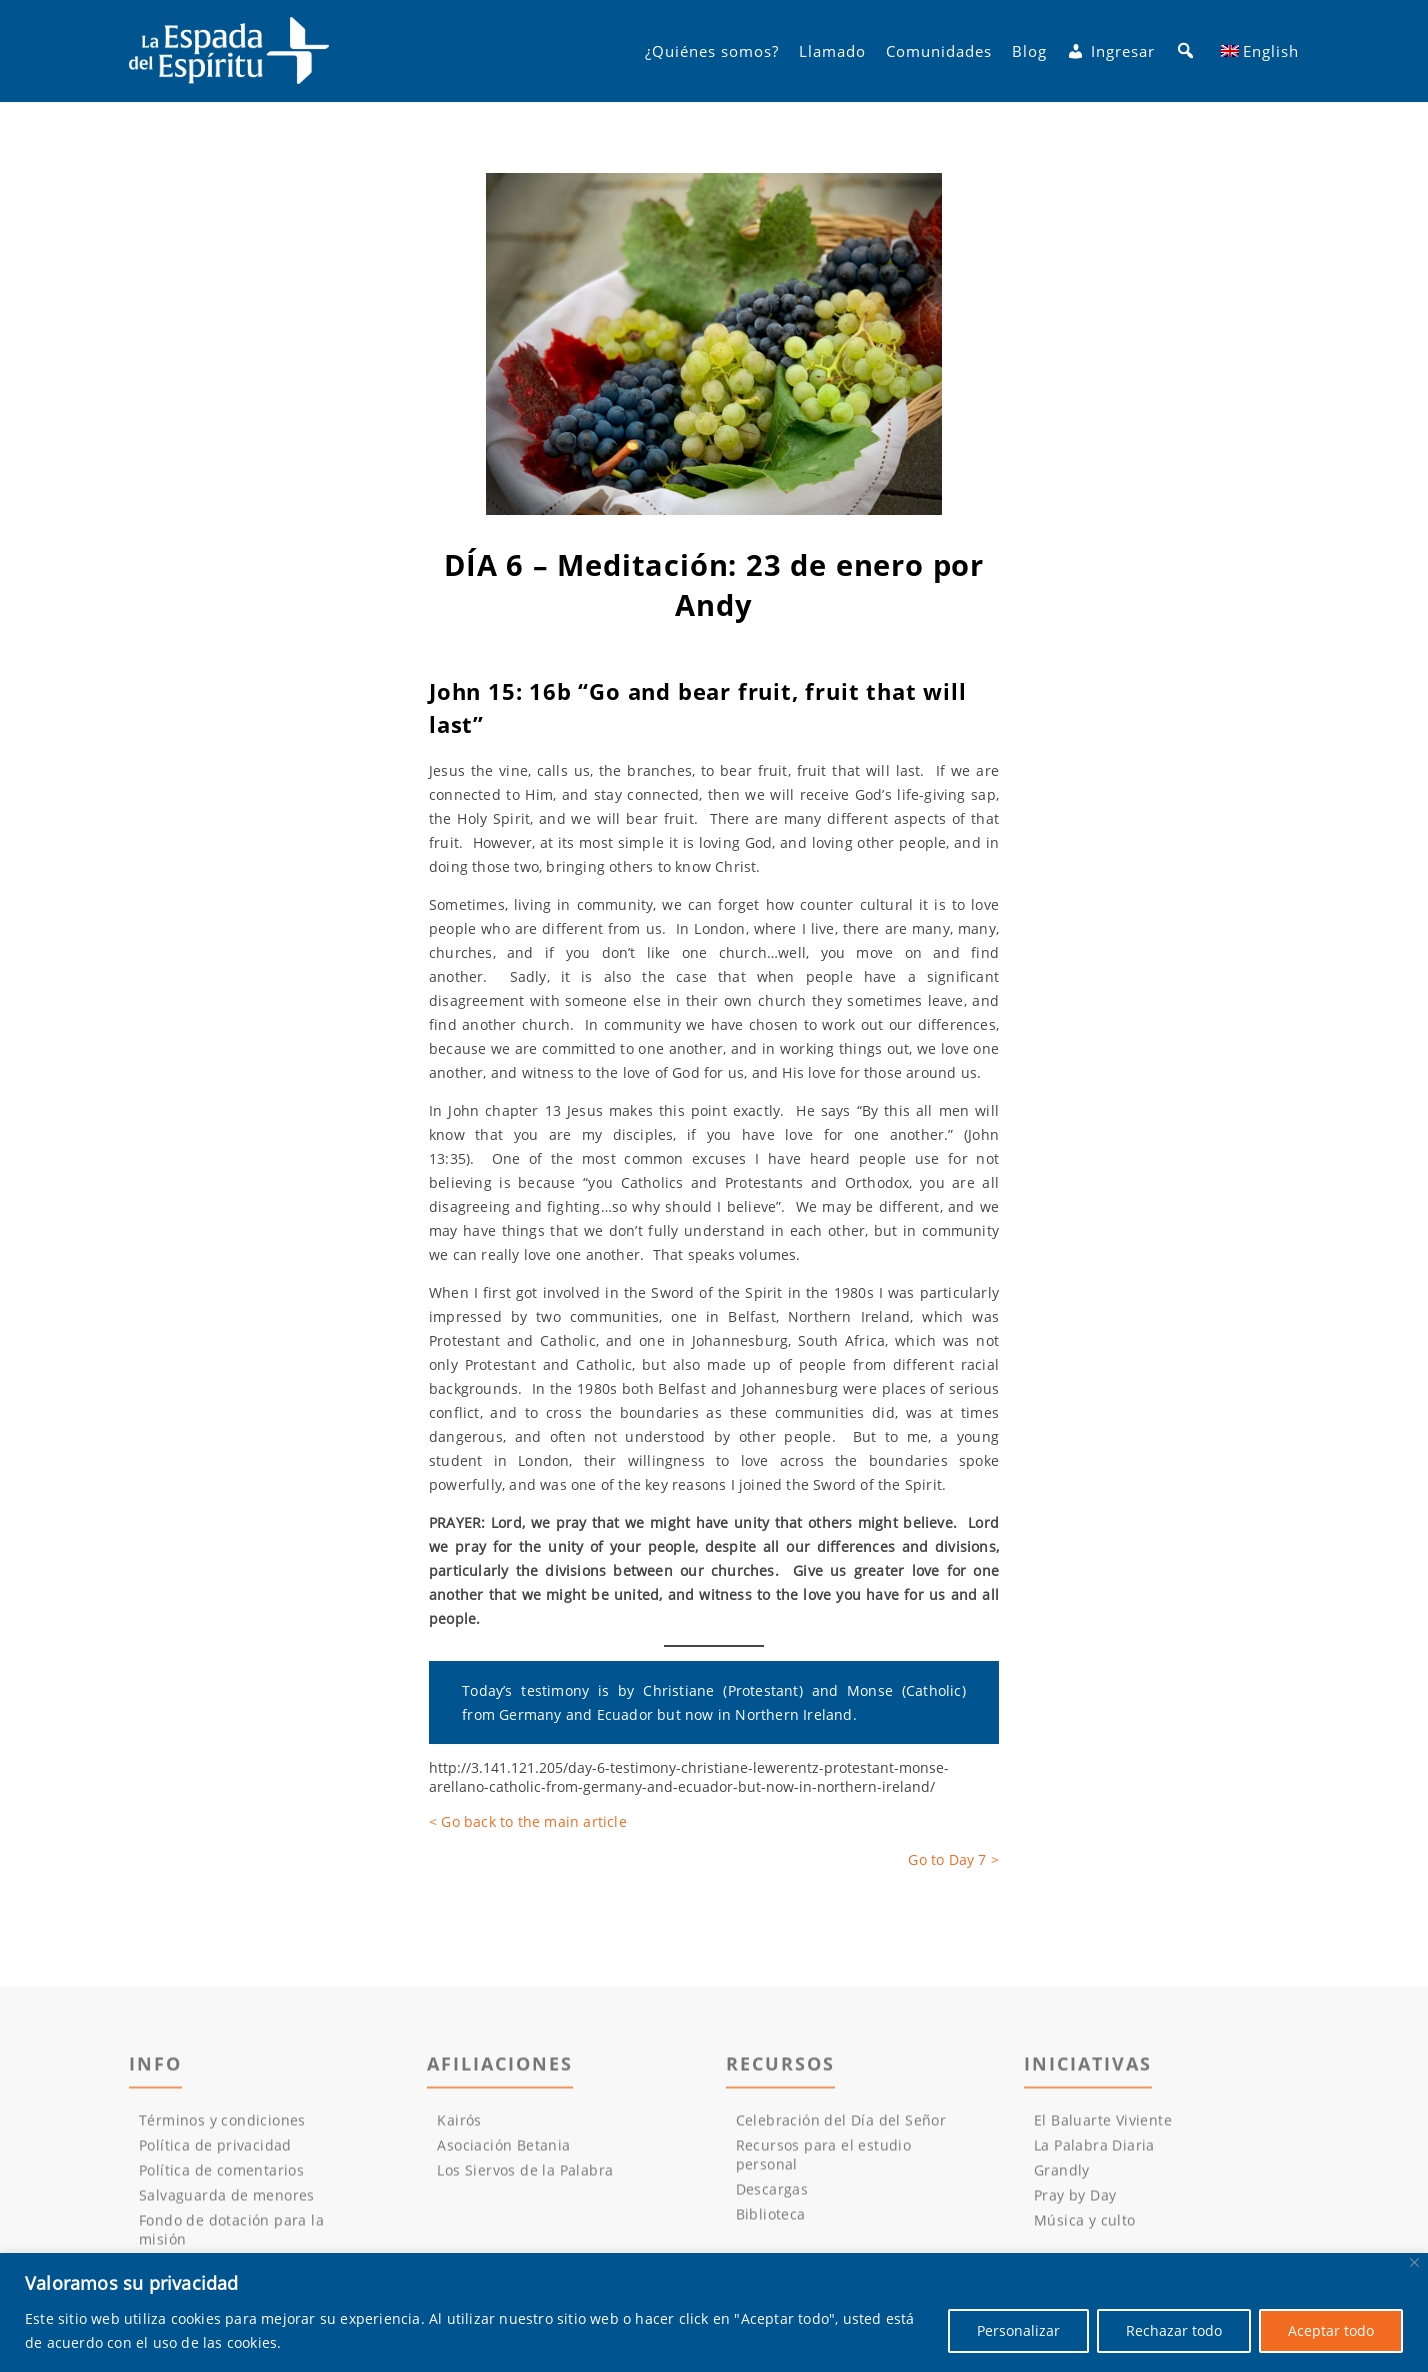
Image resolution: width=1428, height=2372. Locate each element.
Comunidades (939, 51)
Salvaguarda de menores (227, 2199)
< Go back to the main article (528, 1821)
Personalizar (1018, 2330)
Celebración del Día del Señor (841, 2124)
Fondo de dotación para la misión (231, 2234)
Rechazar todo (1174, 2330)
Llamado (832, 51)
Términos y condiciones (222, 2124)
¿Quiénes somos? (712, 51)
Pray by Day (1075, 2199)
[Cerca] (1414, 2262)
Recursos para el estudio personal (824, 2159)
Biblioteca (771, 2218)
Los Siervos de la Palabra (525, 2174)
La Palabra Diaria (1094, 2149)
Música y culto (1085, 2224)
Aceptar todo (1331, 2330)
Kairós (459, 2124)
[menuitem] (1260, 51)
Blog (1029, 51)
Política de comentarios (221, 2174)
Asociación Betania (503, 2149)
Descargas (772, 2193)
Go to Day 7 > (953, 1859)
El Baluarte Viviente (1103, 2124)
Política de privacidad (215, 2149)
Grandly (1062, 2174)
